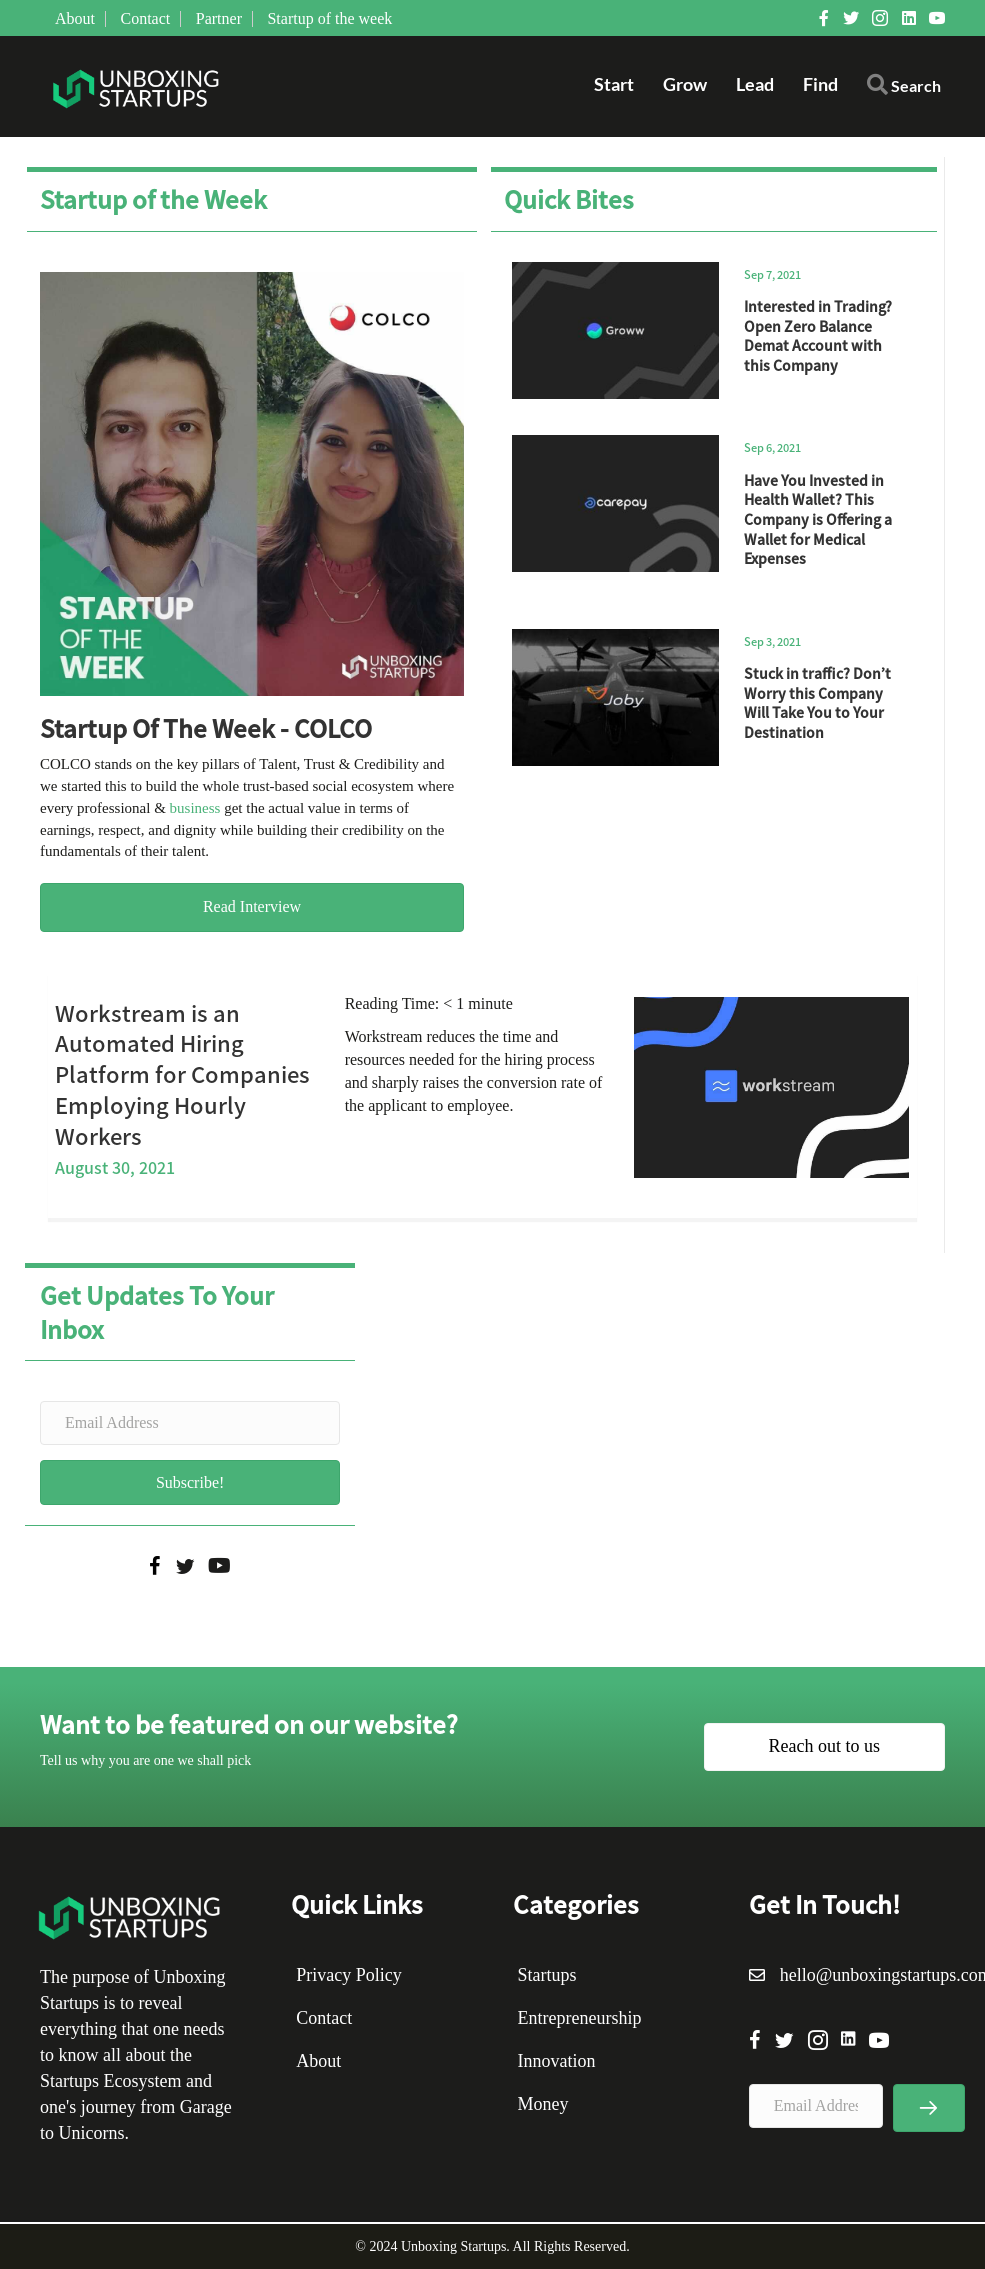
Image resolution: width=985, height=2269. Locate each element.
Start (614, 84)
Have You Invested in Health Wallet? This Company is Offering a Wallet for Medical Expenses (818, 519)
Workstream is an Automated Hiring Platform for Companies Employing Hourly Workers (182, 1073)
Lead (755, 84)
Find (820, 84)
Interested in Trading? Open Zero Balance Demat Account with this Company (818, 335)
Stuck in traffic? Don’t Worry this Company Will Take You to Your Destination (817, 702)
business (195, 808)
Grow (685, 84)
